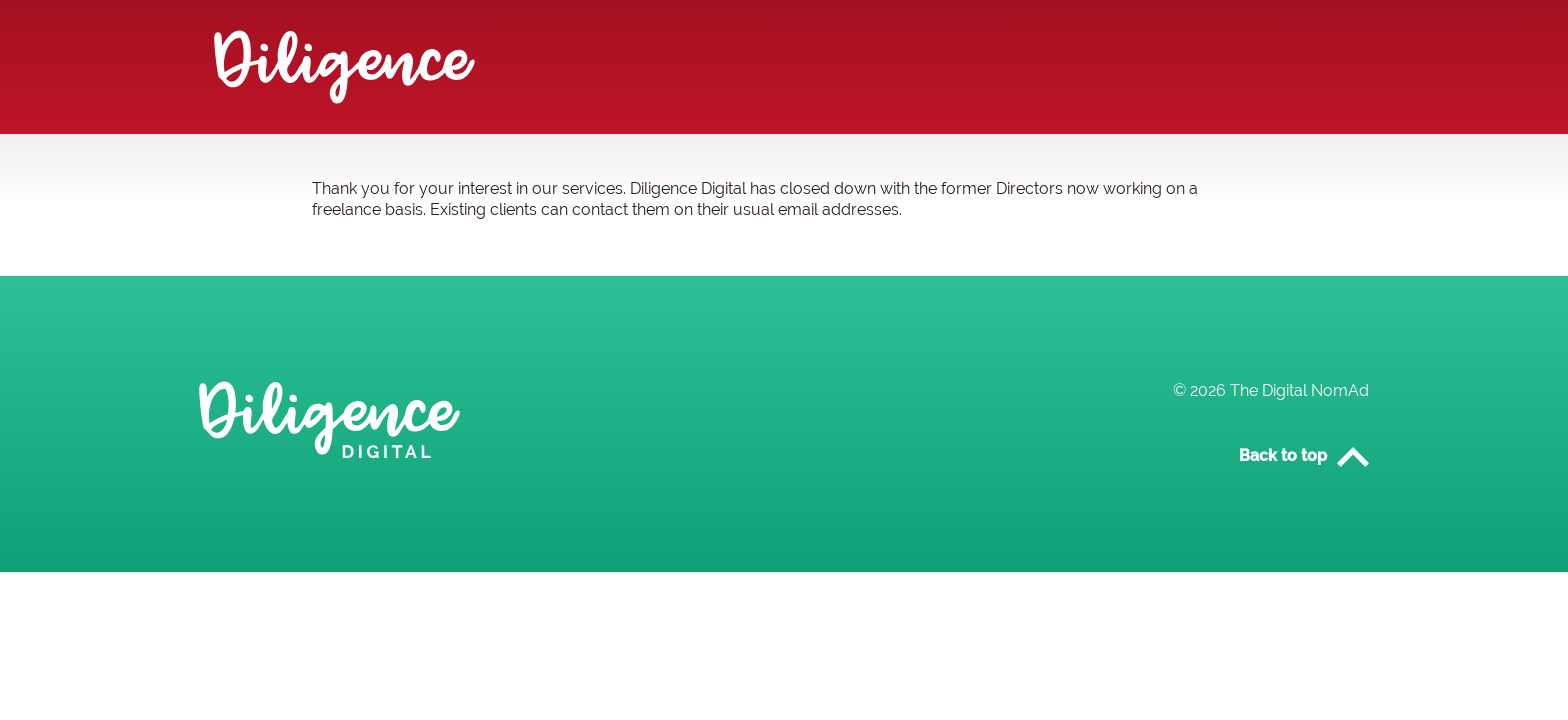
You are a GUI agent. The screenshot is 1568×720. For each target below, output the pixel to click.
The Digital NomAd (1299, 390)
